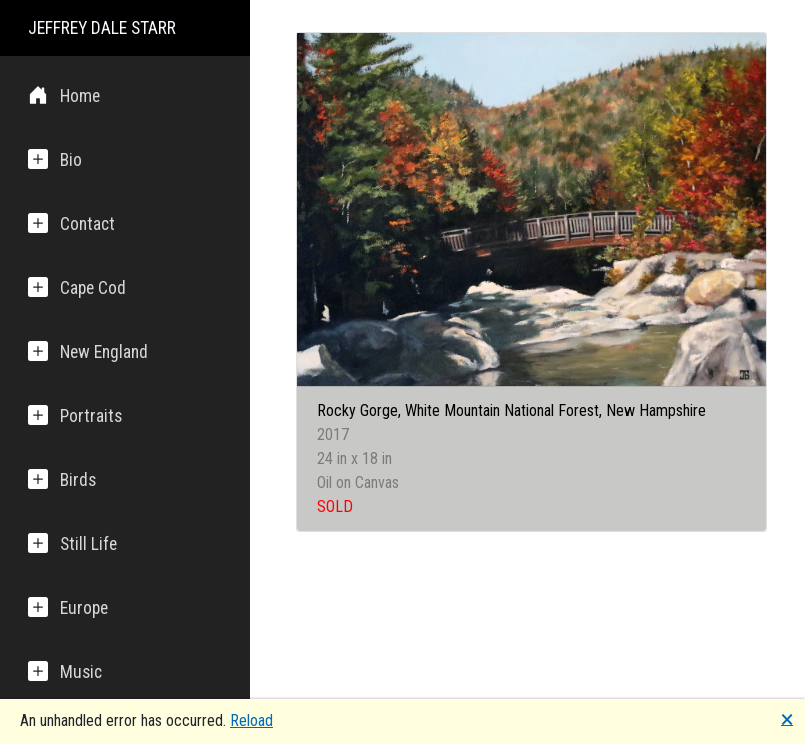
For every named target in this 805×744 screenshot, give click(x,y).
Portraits (75, 415)
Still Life (72, 543)
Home (64, 95)
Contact (71, 223)
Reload (251, 720)
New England (88, 351)
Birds (62, 479)
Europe (68, 607)
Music (65, 671)
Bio (55, 159)
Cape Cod (77, 287)
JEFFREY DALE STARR (102, 28)
